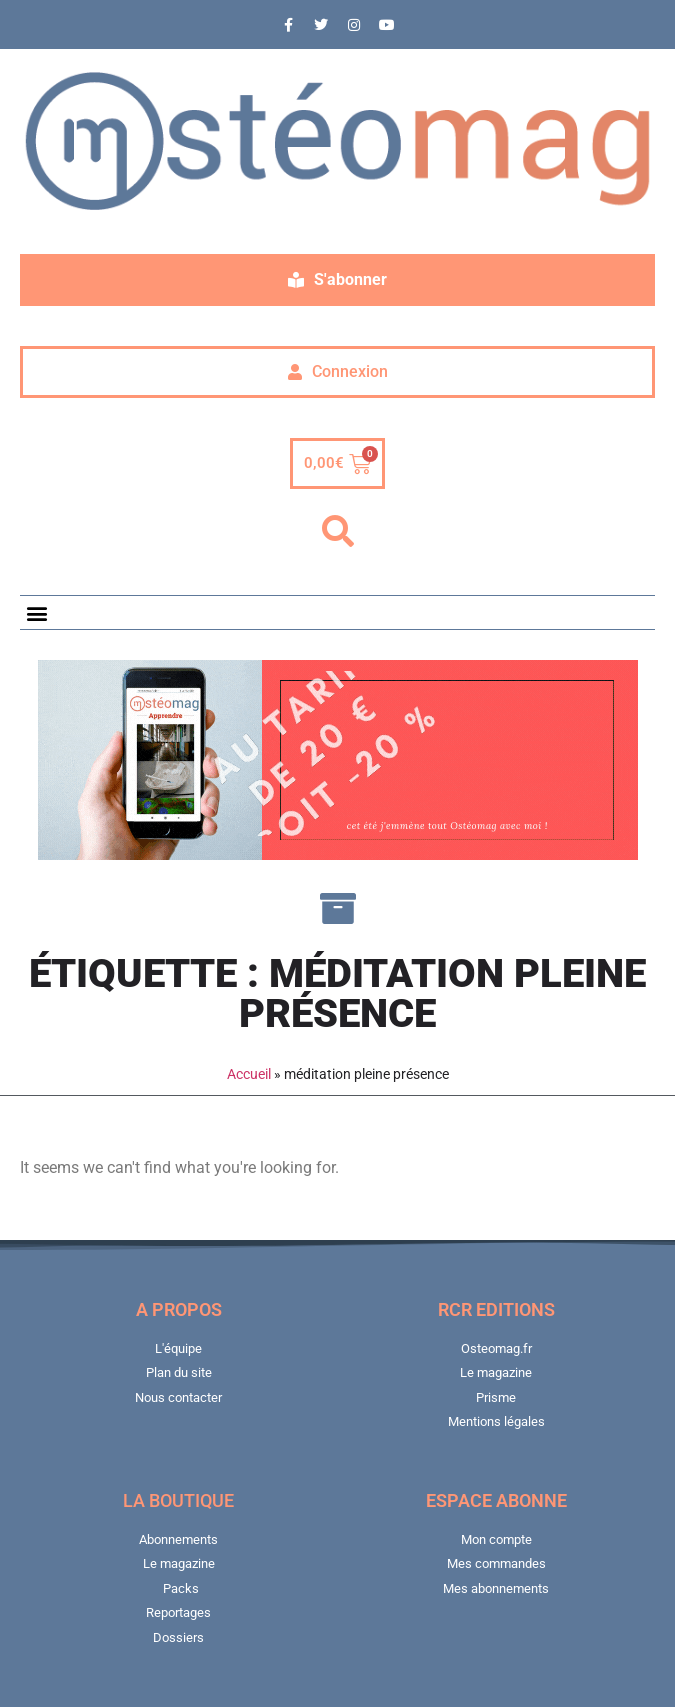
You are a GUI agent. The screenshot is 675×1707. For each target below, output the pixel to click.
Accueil (249, 1074)
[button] (338, 532)
